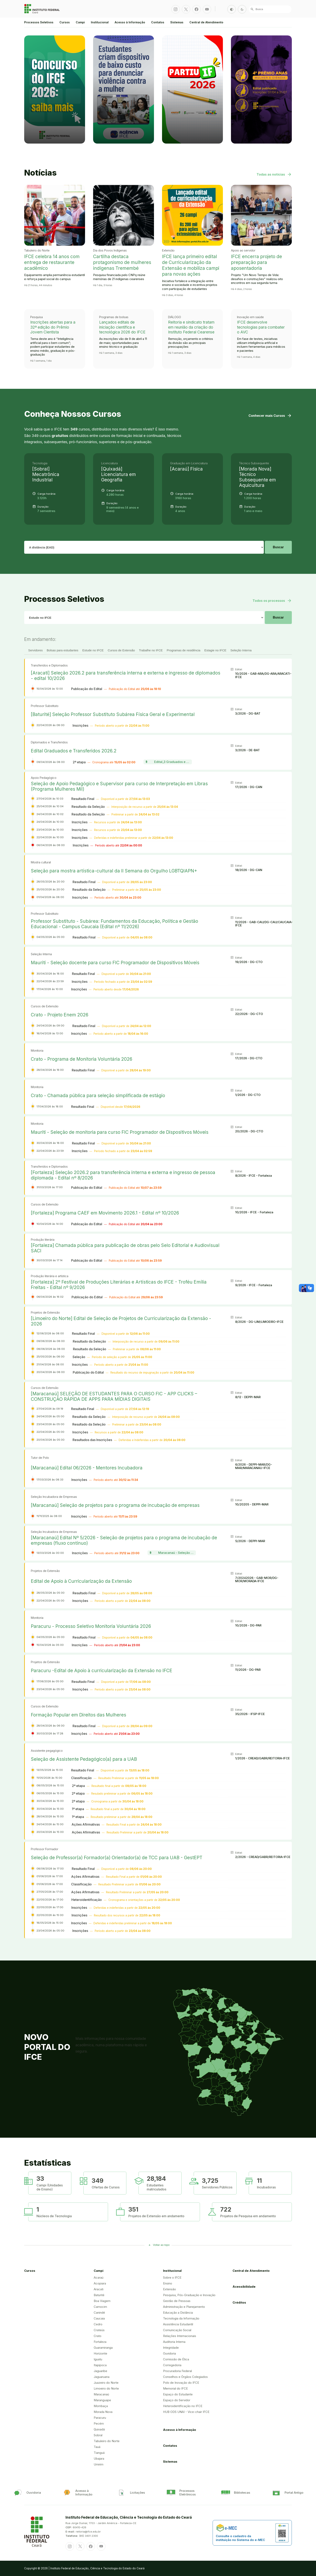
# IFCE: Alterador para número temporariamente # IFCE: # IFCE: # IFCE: (144, 617)
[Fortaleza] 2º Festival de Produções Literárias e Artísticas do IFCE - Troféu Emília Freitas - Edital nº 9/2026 (119, 1284)
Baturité (99, 2295)
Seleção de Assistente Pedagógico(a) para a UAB (84, 1759)
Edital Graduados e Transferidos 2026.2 (73, 750)
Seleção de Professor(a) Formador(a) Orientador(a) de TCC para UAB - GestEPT (116, 1857)
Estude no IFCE (93, 650)
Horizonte (100, 2353)
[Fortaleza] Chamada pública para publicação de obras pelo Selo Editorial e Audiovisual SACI (125, 1247)
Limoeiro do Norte (106, 2388)
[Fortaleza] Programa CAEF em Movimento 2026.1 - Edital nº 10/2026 (105, 1213)
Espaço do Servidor (176, 2400)
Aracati (98, 2289)
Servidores (35, 650)
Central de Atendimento (206, 22)
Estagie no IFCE (215, 650)
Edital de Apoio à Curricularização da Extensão (81, 1581)
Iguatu (98, 2359)
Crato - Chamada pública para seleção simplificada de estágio (98, 1095)
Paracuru (100, 2418)
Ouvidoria (169, 2353)
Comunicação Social (177, 2330)
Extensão (169, 2289)
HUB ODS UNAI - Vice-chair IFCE (186, 2412)
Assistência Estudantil (178, 2324)
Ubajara (99, 2458)
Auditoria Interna (174, 2342)
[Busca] (270, 9)
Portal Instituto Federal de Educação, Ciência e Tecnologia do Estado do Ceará (42, 8)
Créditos (239, 2302)
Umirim (98, 2464)
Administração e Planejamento (184, 2307)
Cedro (98, 2324)
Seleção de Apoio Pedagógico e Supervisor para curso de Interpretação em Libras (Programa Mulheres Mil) (119, 786)
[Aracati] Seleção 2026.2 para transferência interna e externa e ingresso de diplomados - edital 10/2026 (125, 675)
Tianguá (99, 2453)
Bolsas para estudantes (62, 650)
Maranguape (102, 2400)
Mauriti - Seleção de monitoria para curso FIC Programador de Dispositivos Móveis (119, 1132)
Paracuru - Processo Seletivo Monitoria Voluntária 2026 (91, 1626)
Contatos (157, 22)
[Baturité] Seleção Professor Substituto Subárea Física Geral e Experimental (113, 714)
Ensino (167, 2283)
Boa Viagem (102, 2301)
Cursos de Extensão (121, 650)
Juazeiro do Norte (106, 2383)
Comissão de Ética (176, 2359)
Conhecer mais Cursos (270, 415)
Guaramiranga (103, 2347)
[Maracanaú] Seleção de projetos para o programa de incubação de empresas (115, 1505)
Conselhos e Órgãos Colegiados (185, 2377)
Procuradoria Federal (177, 2371)
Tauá (97, 2447)
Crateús (99, 2330)
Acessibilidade (244, 2286)
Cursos (64, 22)
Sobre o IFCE (172, 2277)
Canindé (99, 2312)
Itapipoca (100, 2365)
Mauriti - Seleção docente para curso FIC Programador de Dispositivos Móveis (115, 962)
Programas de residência (183, 650)
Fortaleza (100, 2342)
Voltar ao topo (161, 2244)
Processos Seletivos (38, 22)
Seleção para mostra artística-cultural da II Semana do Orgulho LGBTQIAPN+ (114, 870)
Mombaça (101, 2406)
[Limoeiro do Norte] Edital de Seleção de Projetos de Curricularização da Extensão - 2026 (121, 1321)
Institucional (100, 22)
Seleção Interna (241, 650)
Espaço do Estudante (178, 2394)
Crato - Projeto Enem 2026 (59, 1014)
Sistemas (176, 22)
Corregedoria (172, 2365)
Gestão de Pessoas (176, 2301)
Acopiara (100, 2283)
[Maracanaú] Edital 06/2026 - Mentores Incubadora (86, 1467)
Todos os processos (272, 600)
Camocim (100, 2307)
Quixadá (99, 2429)
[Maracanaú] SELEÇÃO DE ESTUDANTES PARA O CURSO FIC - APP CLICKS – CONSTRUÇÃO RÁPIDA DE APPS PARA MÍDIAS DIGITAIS (114, 1396)
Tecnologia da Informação (181, 2318)
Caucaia (99, 2318)
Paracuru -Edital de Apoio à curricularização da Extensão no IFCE (101, 1670)
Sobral (98, 2435)
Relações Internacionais (179, 2336)
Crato (97, 2336)
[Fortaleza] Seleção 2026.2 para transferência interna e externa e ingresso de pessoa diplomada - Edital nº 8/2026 (123, 1175)
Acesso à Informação (130, 22)
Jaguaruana (101, 2377)
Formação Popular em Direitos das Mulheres (78, 1714)
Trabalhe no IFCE (151, 650)
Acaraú (98, 2277)
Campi (80, 22)
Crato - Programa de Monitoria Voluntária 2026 (81, 1059)
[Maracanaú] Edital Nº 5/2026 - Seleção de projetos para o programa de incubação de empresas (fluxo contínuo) (124, 1540)
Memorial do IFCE (175, 2388)
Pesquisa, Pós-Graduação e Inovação (189, 2295)
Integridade (171, 2347)
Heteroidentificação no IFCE (182, 2406)
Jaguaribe (100, 2371)
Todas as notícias (274, 174)
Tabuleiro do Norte (107, 2441)
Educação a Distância (178, 2312)
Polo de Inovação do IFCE (181, 2383)
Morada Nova (103, 2412)
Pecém (99, 2423)
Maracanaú (101, 2394)
